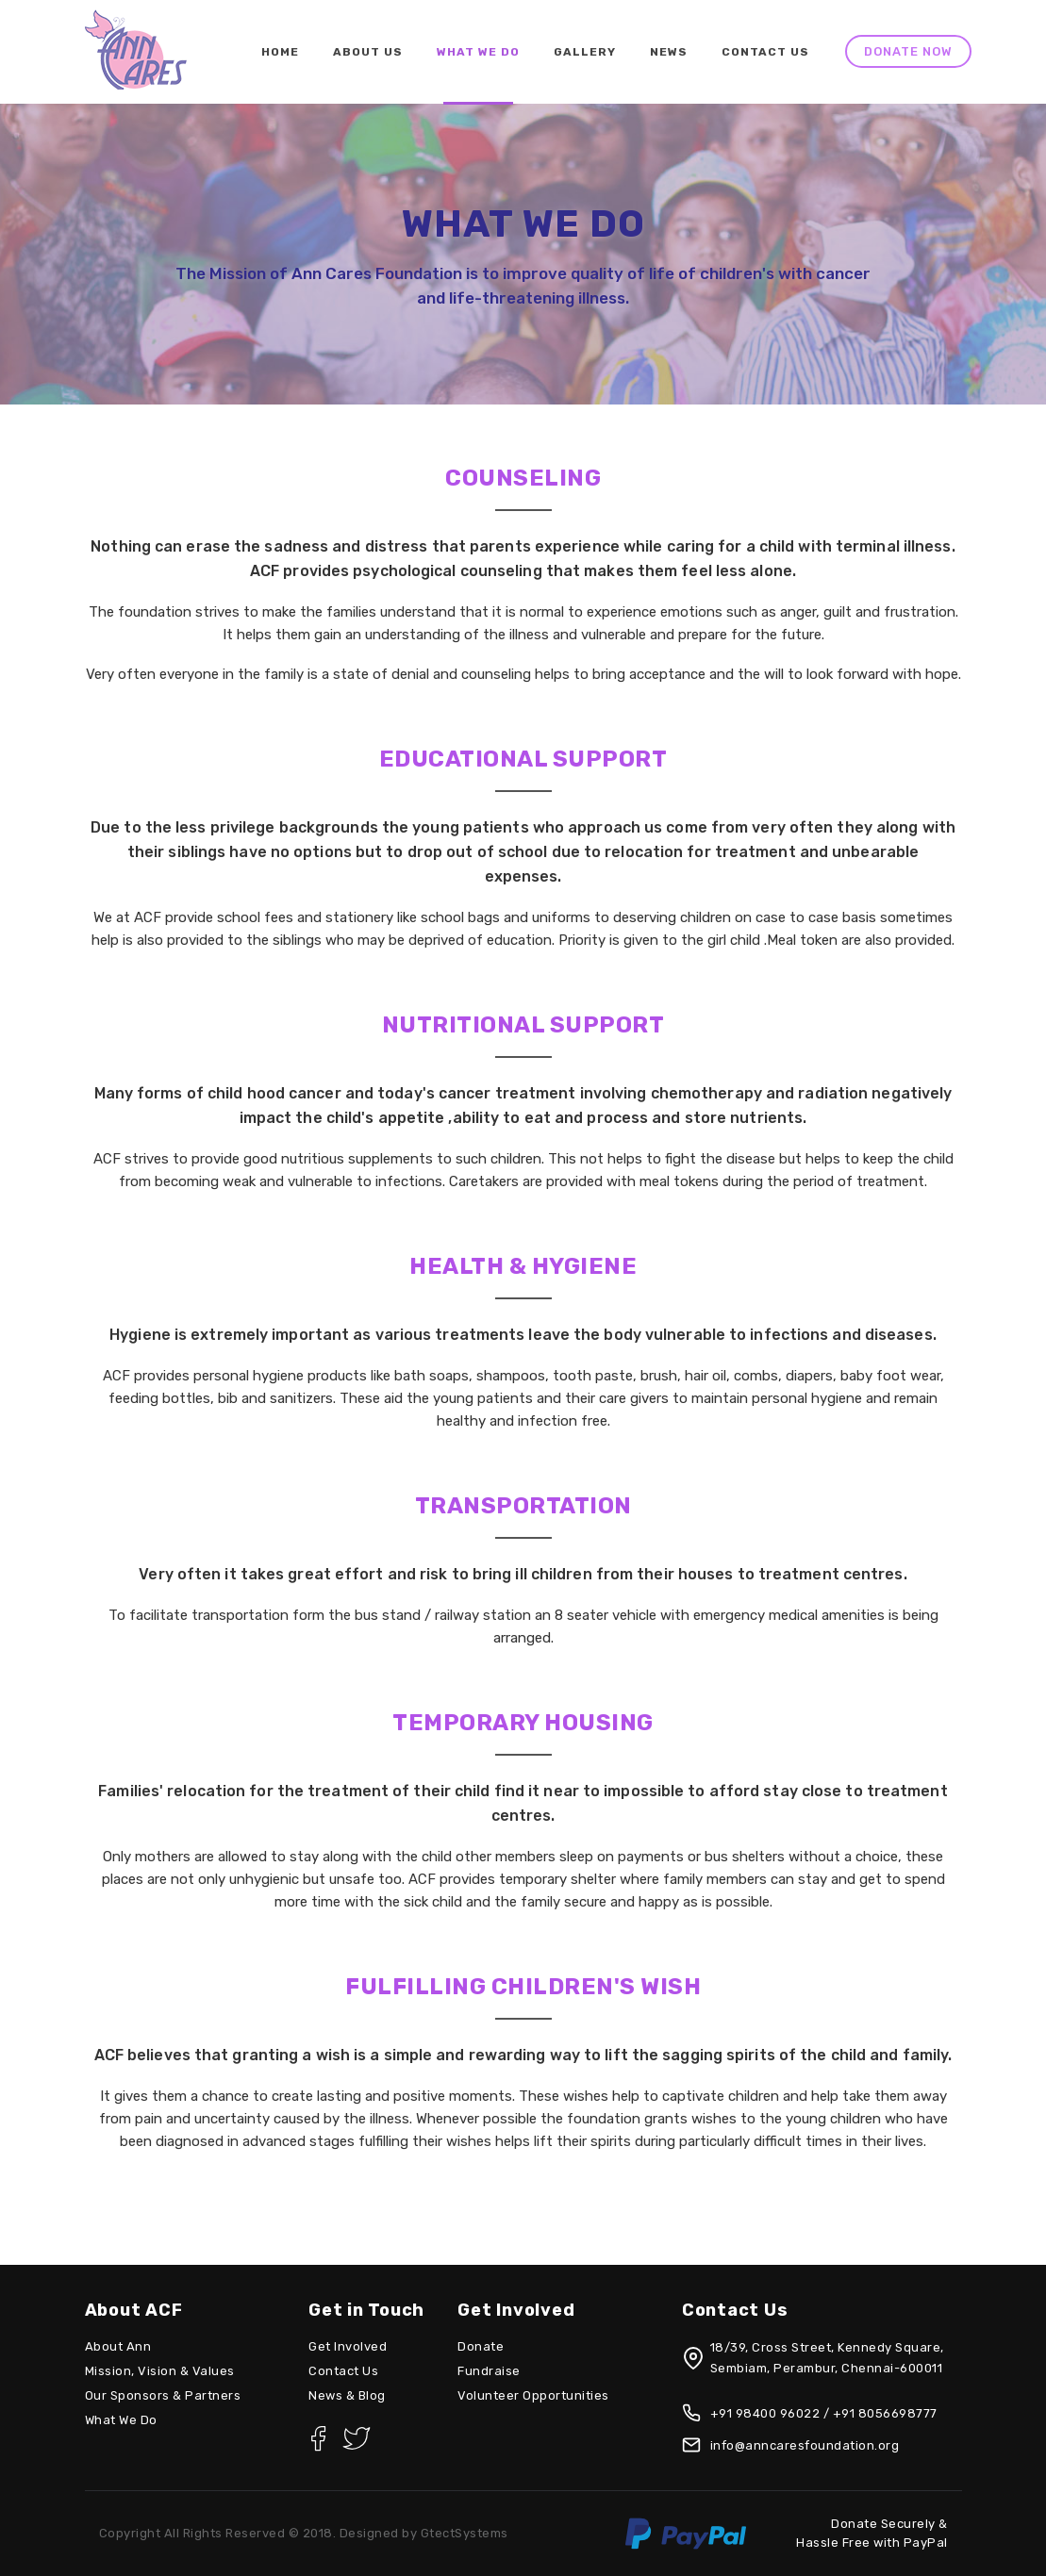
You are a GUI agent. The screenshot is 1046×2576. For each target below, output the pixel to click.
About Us (368, 51)
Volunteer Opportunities (533, 2395)
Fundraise (489, 2371)
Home (280, 51)
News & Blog (347, 2395)
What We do (478, 51)
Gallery (585, 51)
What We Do (121, 2420)
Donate (480, 2346)
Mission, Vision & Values (160, 2371)
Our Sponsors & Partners (163, 2395)
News (669, 51)
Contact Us (765, 51)
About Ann (118, 2346)
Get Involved (347, 2346)
